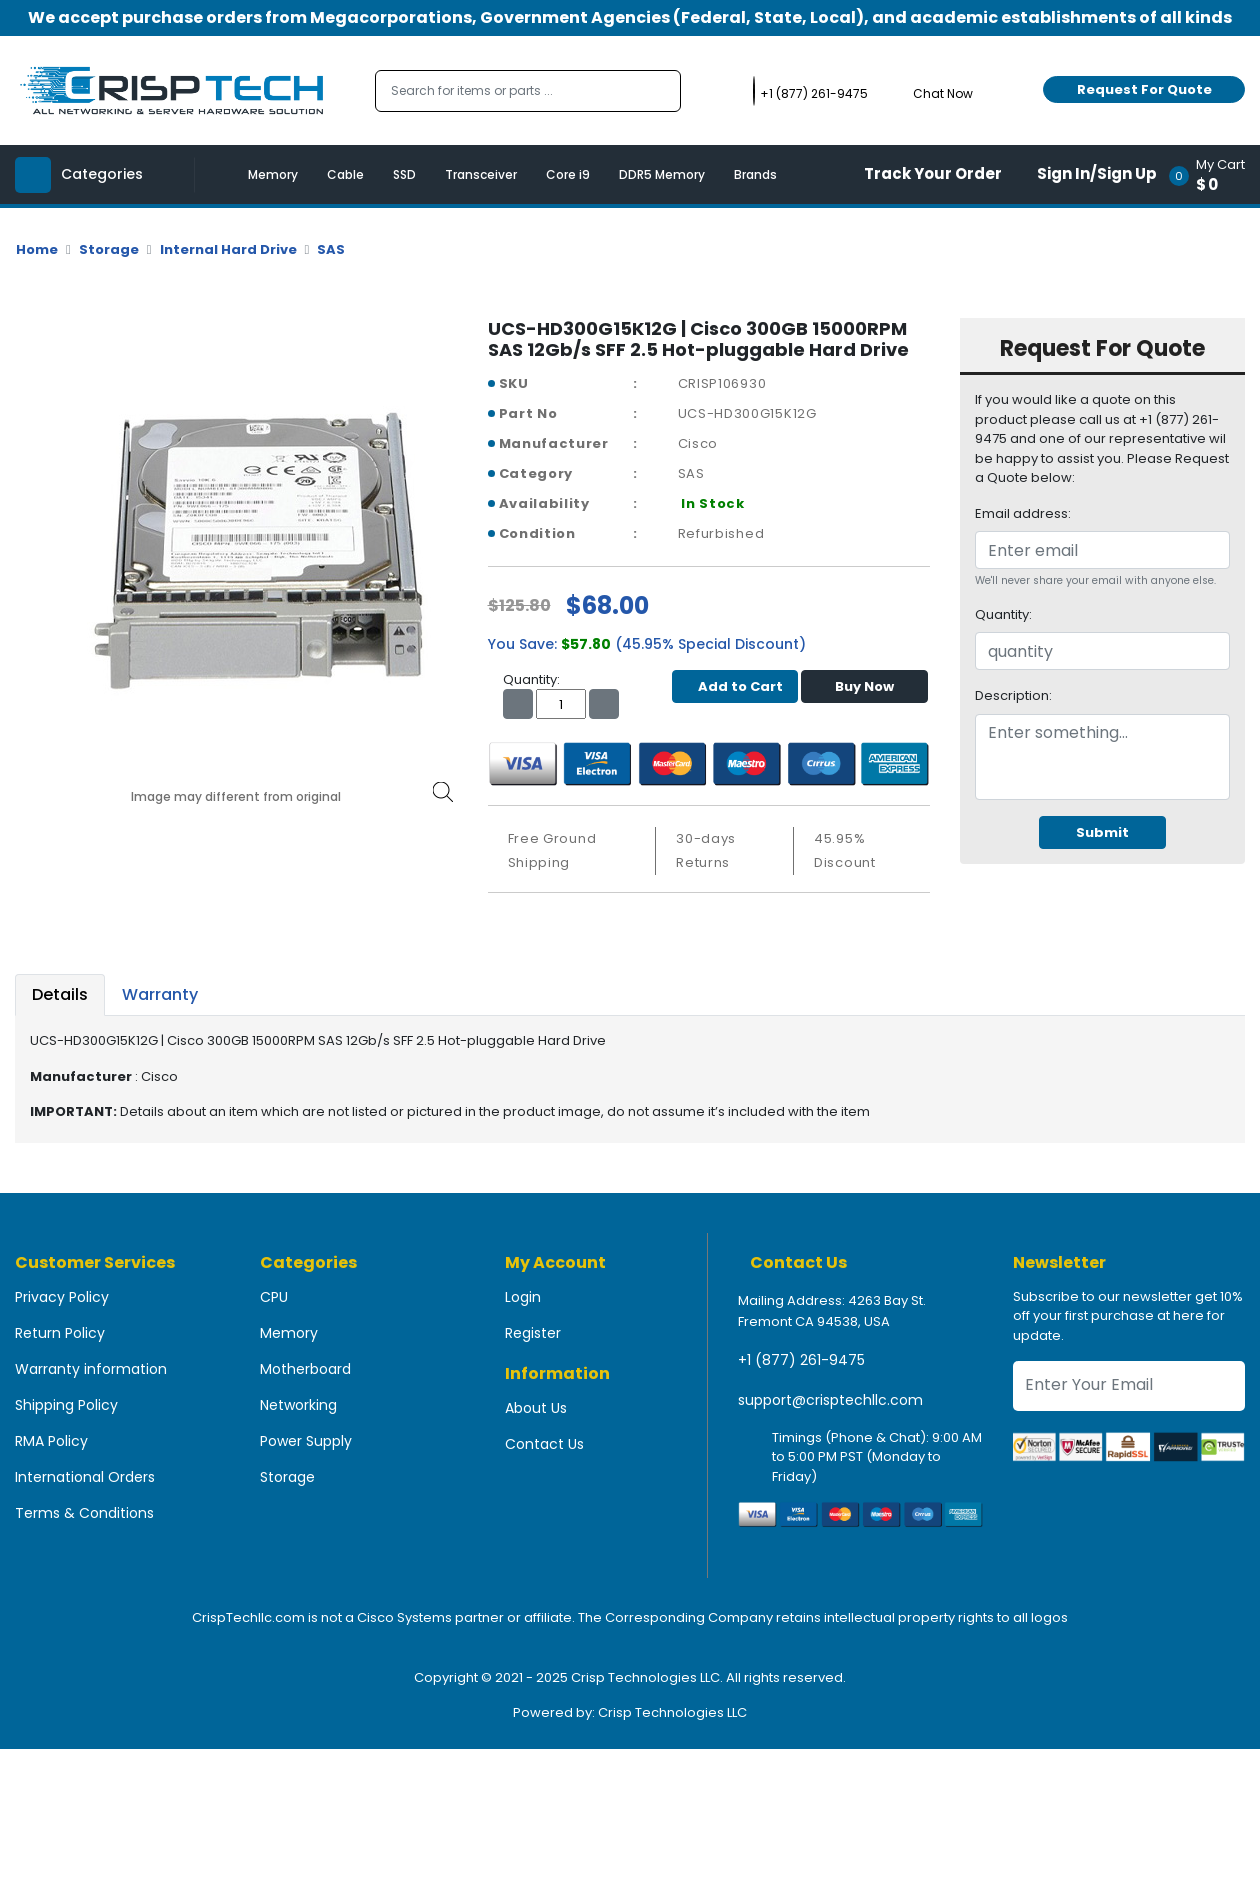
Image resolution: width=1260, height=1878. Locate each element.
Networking (298, 1405)
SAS (331, 249)
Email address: (1023, 513)
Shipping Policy (66, 1405)
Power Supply (306, 1441)
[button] (1213, 174)
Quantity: (1003, 614)
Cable (345, 174)
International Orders (85, 1477)
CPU (274, 1297)
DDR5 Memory (662, 174)
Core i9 (568, 174)
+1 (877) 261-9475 (801, 1360)
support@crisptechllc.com (830, 1400)
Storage (109, 249)
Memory (273, 174)
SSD (404, 174)
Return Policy (60, 1333)
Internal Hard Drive (228, 249)
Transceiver (481, 174)
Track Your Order (933, 173)
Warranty (160, 994)
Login (523, 1297)
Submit (1102, 832)
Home (37, 249)
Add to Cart (735, 686)
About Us (536, 1408)
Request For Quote (1144, 89)
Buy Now (864, 686)
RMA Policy (51, 1441)
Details (60, 994)
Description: (1013, 695)
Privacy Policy (62, 1297)
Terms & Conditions (84, 1513)
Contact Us (544, 1444)
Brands (755, 174)
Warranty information (91, 1369)
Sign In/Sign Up (1097, 173)
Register (533, 1333)
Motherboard (305, 1369)
